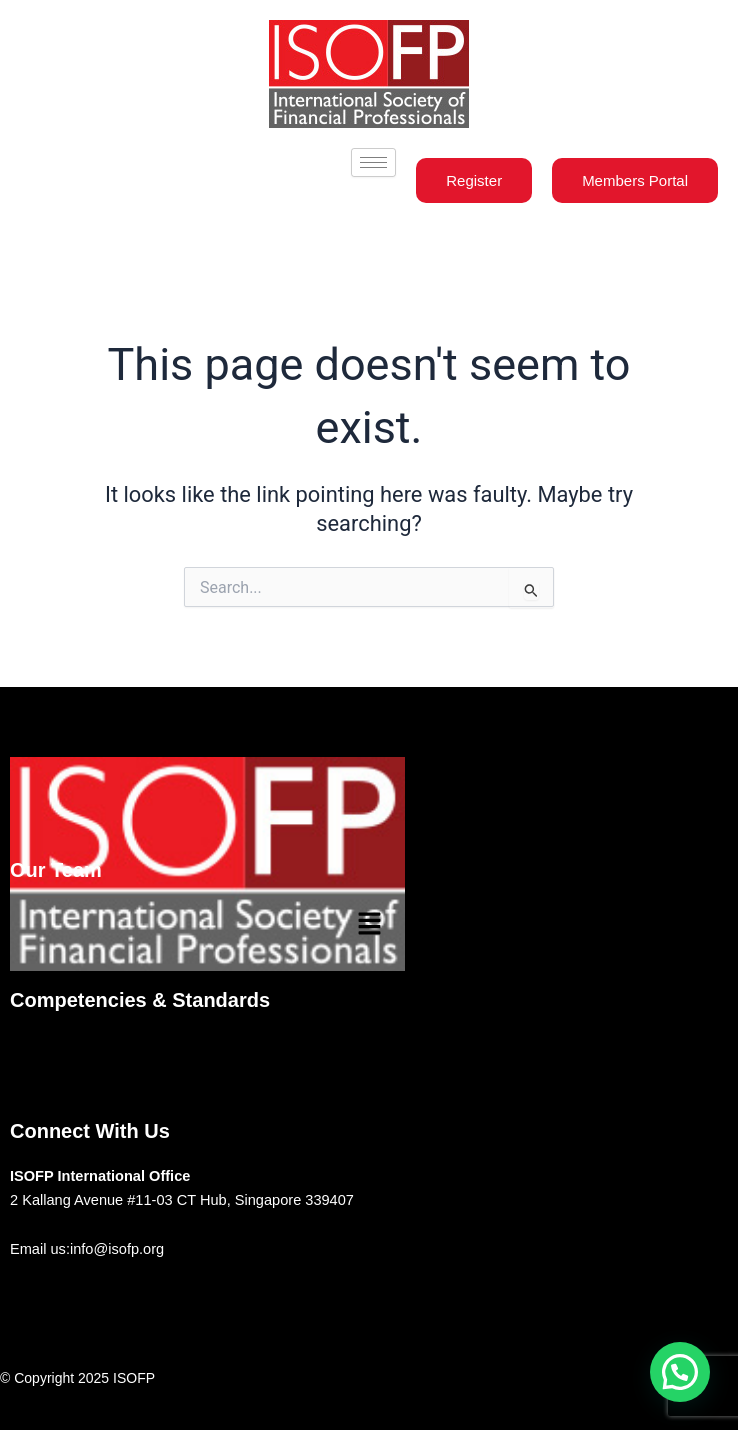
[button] (369, 925)
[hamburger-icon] (373, 162)
